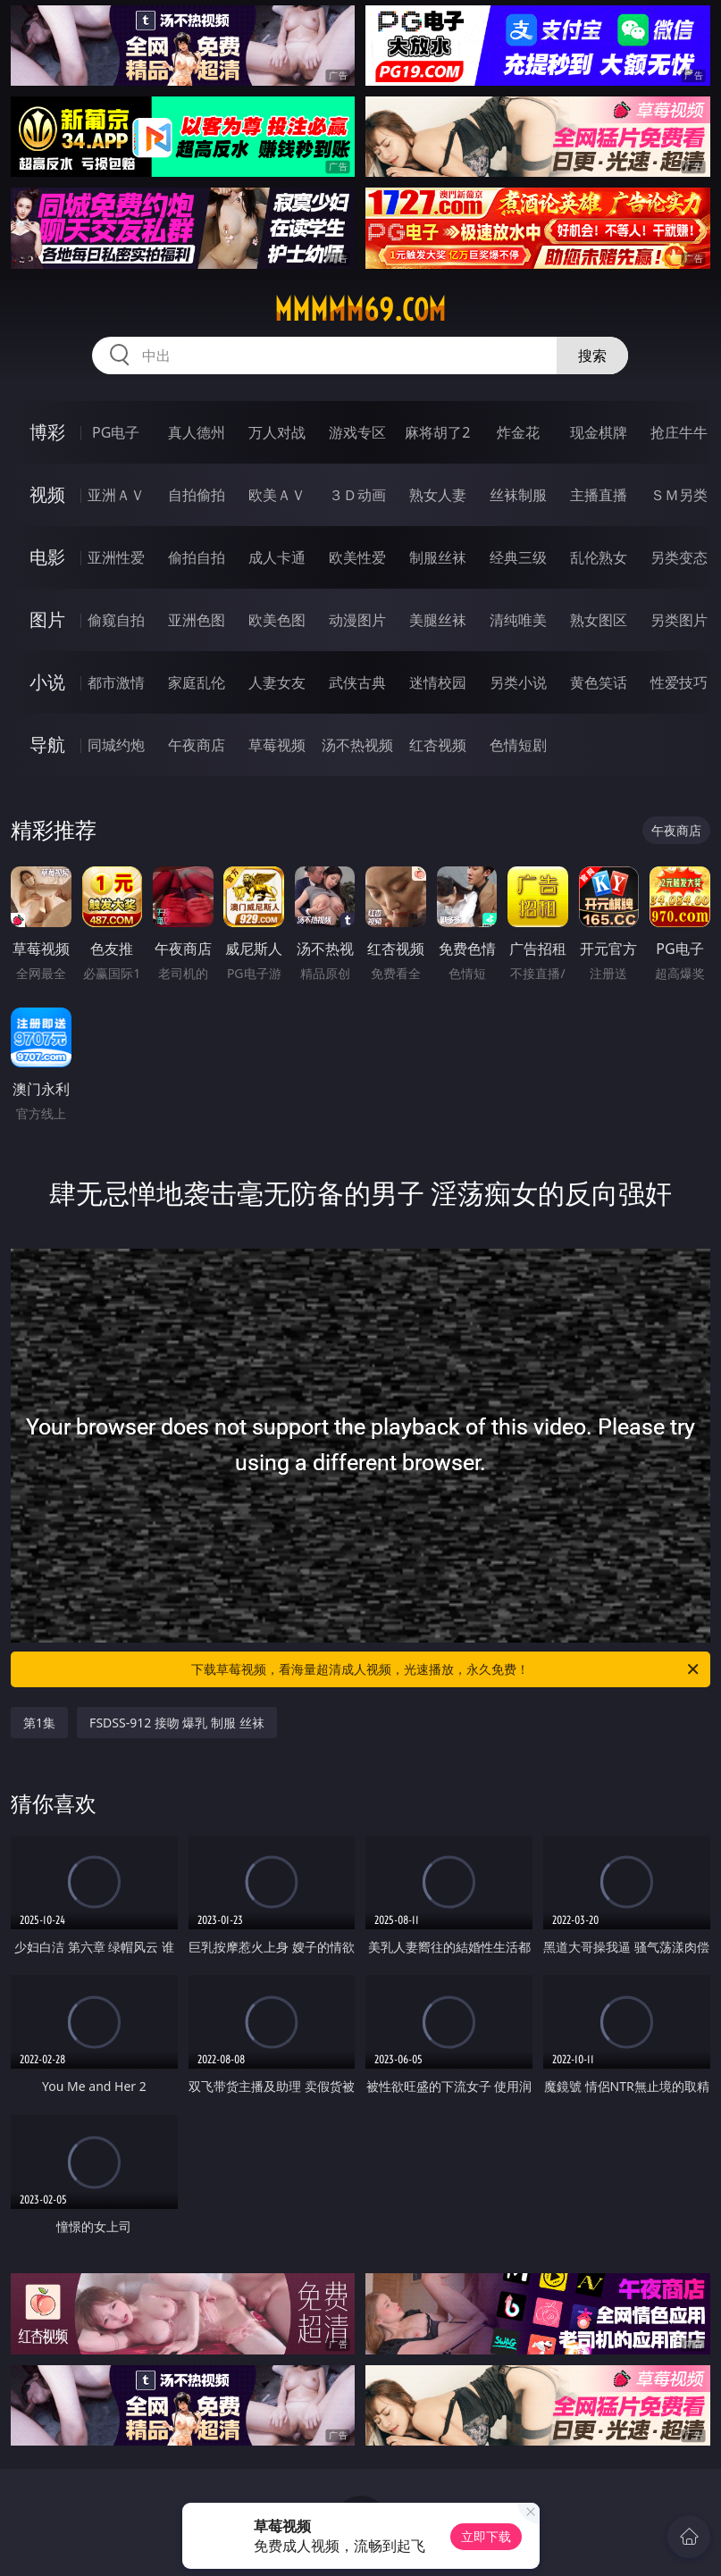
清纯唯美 (518, 620)
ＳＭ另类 (679, 495)
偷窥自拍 (116, 620)
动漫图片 (357, 620)
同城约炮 (116, 745)
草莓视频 (277, 745)
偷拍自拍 (196, 557)
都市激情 (116, 682)
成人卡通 (277, 557)
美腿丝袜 (437, 620)
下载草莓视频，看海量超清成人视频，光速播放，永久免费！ (445, 1669)
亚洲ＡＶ (116, 495)
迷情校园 (437, 682)
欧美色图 (277, 620)
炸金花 (518, 432)
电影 (47, 557)
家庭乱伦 (196, 682)
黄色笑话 (598, 682)
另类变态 (679, 557)
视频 (47, 494)
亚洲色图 (196, 620)
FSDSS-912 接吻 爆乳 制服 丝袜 (176, 1722)
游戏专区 (357, 432)
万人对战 (277, 432)
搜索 (592, 355)
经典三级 (518, 557)
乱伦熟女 (598, 557)
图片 (47, 619)
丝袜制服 (518, 495)
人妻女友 (277, 682)
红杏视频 (437, 745)
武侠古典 (357, 682)
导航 (47, 744)
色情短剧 (518, 745)
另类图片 (679, 620)
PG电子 (115, 432)
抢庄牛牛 (679, 432)
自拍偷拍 (196, 495)
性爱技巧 (679, 682)
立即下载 (486, 2536)
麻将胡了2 (437, 432)
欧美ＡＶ (277, 495)
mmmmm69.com (360, 310)
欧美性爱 (357, 557)
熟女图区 (598, 620)
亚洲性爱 (116, 557)
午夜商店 (196, 745)
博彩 (47, 432)
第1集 (39, 1722)
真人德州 (196, 432)
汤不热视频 (357, 745)
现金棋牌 (598, 432)
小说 (47, 682)
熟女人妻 (437, 495)
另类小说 (518, 682)
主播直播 (598, 495)
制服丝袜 (437, 557)
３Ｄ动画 (357, 495)
